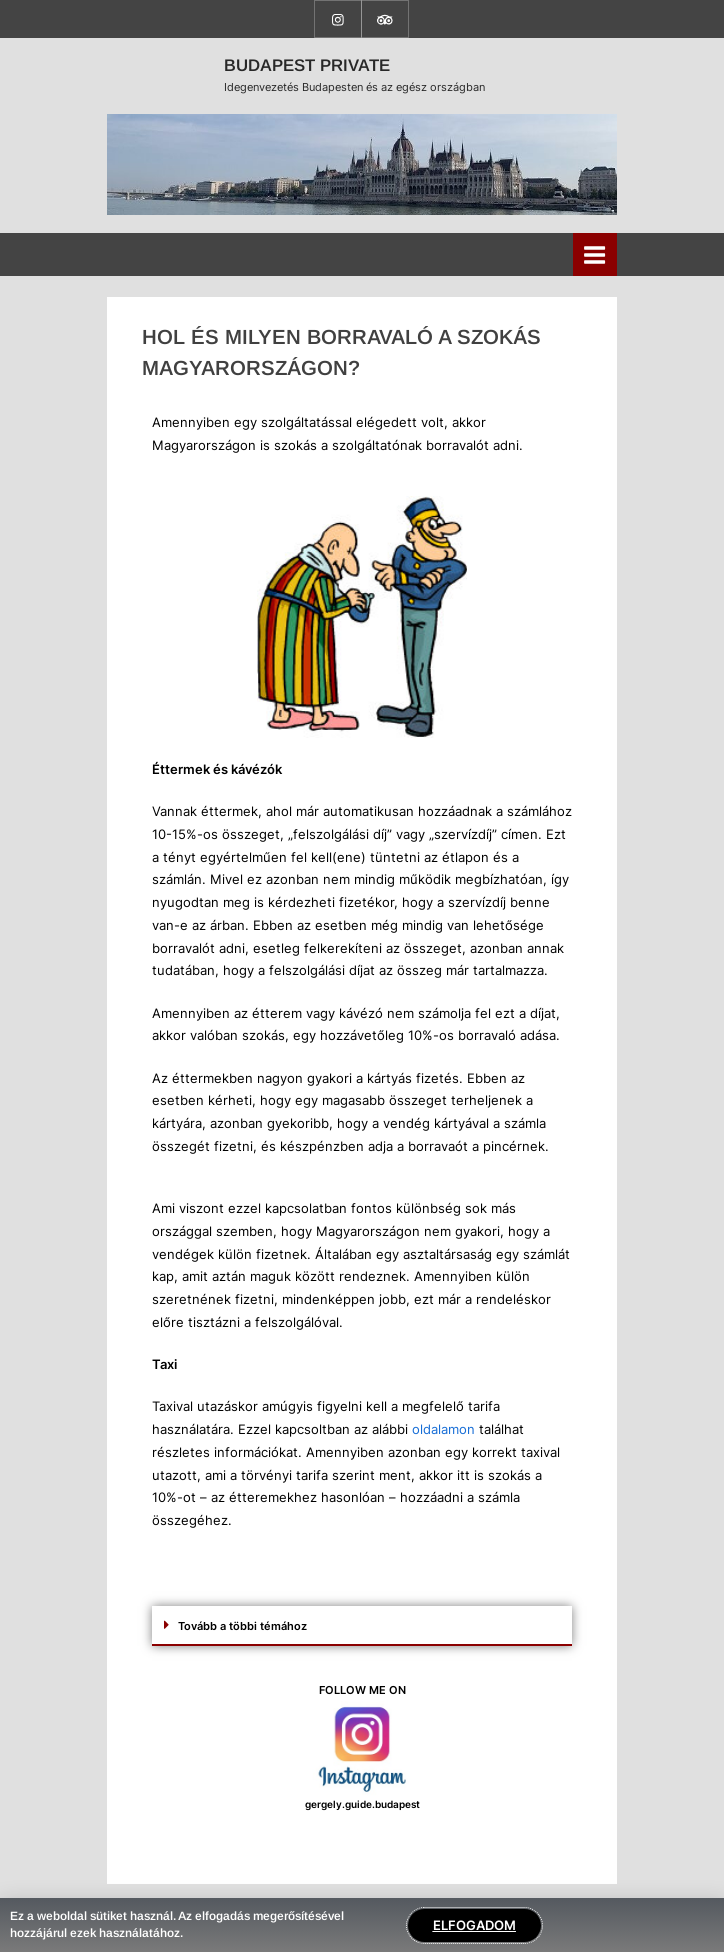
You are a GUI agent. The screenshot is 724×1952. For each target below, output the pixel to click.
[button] (362, 1626)
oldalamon (443, 1429)
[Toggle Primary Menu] (595, 254)
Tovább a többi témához (242, 1626)
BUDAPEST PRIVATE (307, 65)
